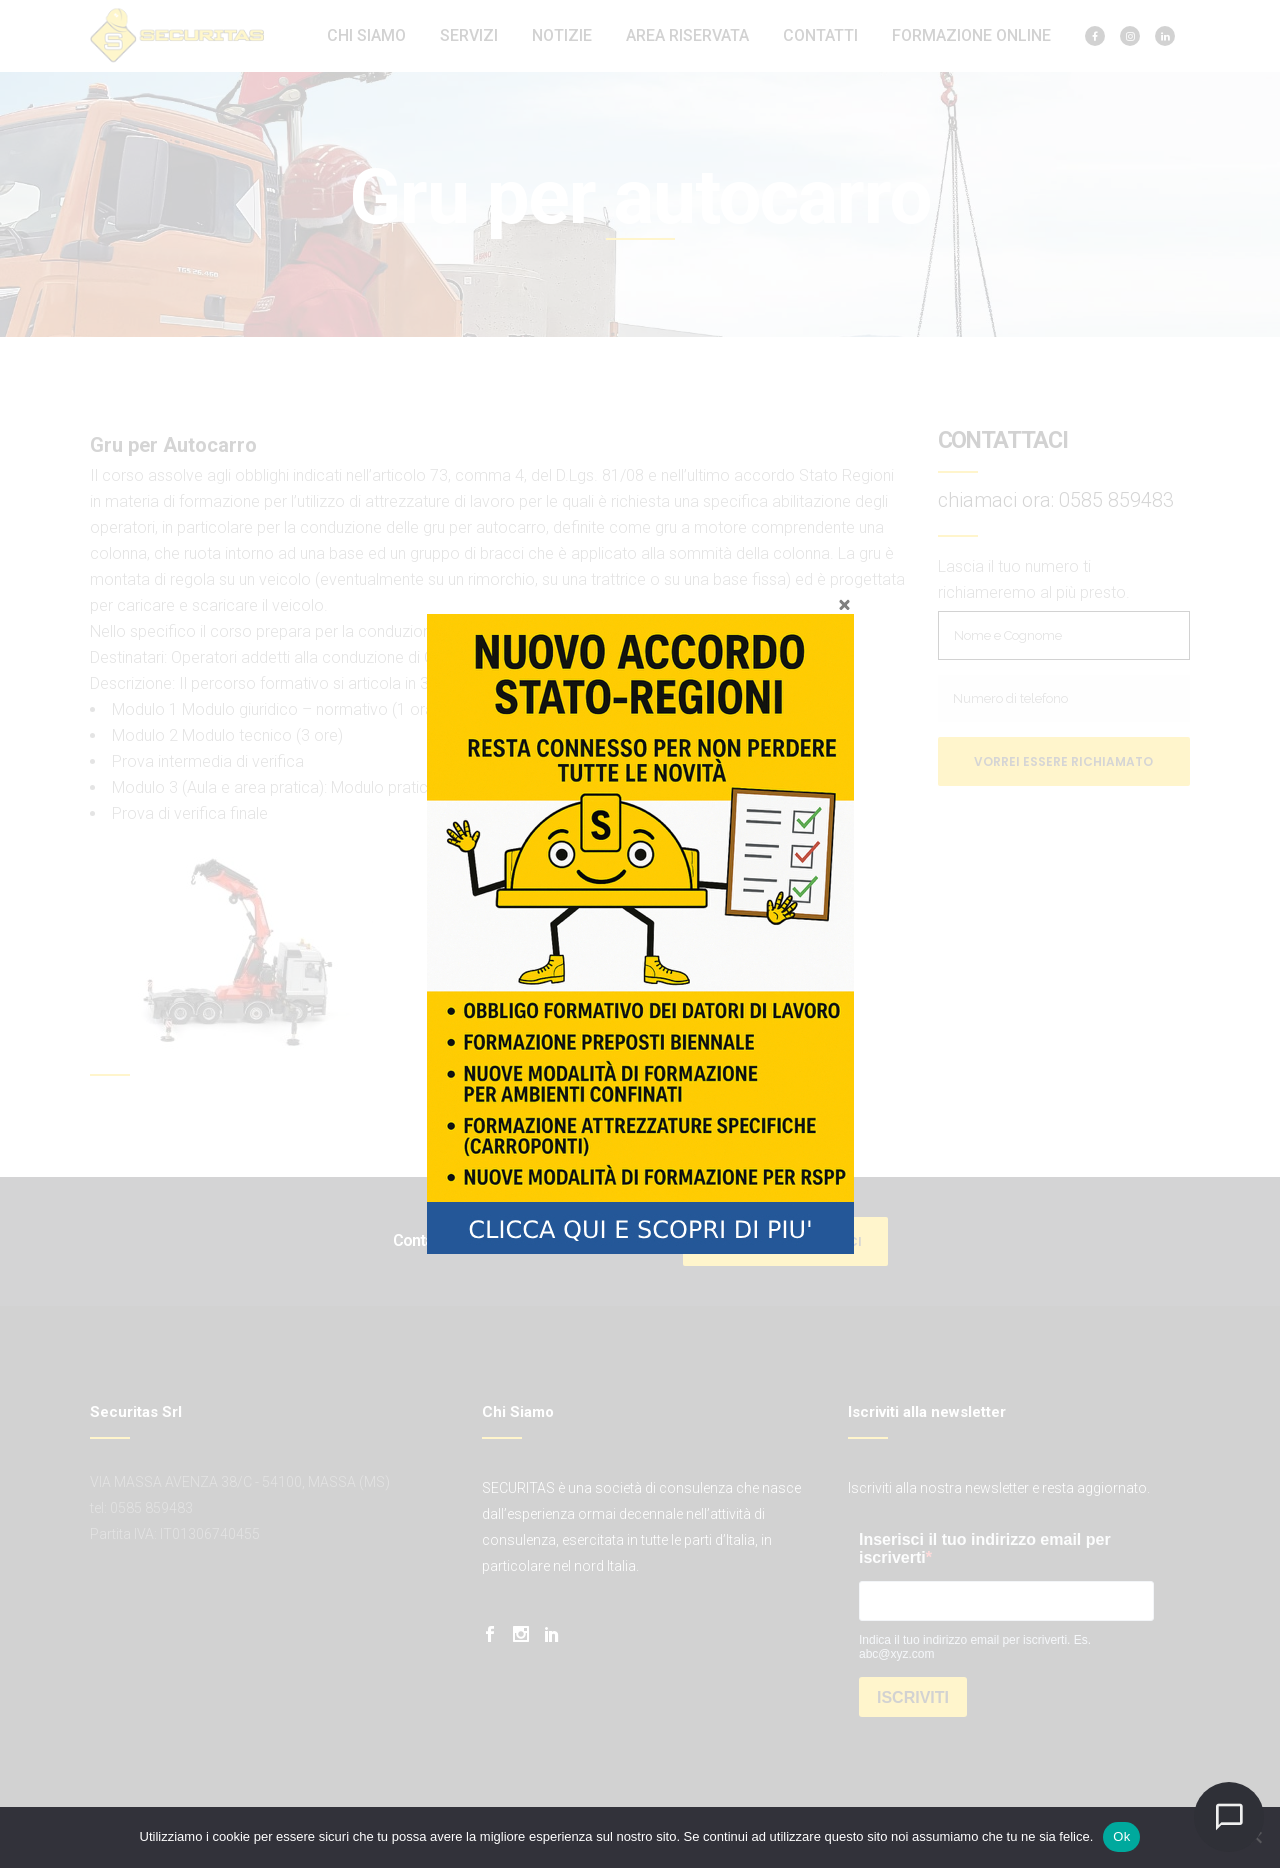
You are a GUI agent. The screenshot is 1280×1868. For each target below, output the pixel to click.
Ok (1121, 1836)
